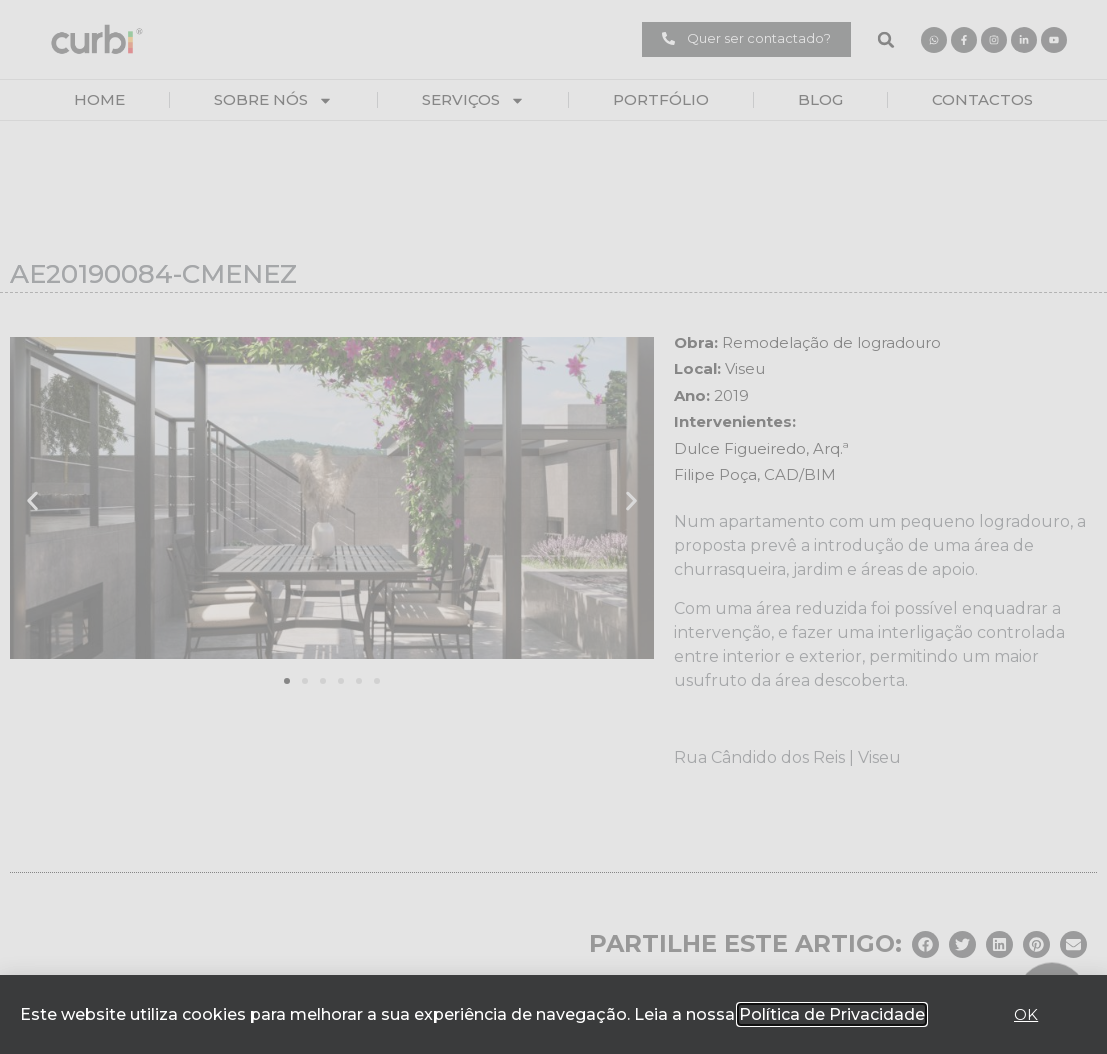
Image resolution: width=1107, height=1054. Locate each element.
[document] (553, 527)
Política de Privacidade (832, 1014)
